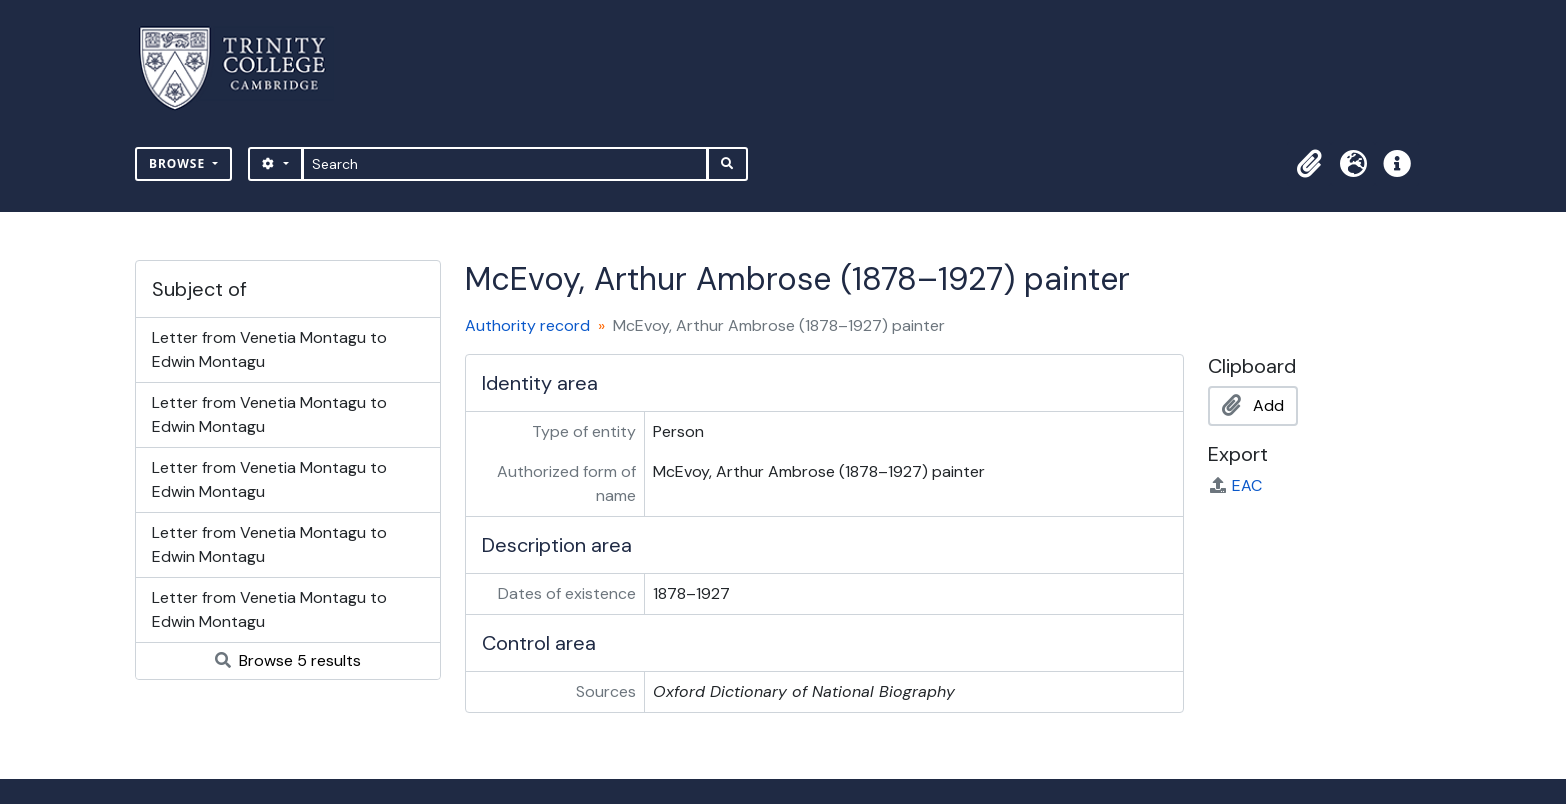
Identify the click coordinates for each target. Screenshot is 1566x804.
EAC (1235, 485)
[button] (1309, 164)
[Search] (505, 164)
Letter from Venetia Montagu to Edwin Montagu (269, 349)
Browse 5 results (288, 660)
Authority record (527, 325)
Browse (179, 163)
